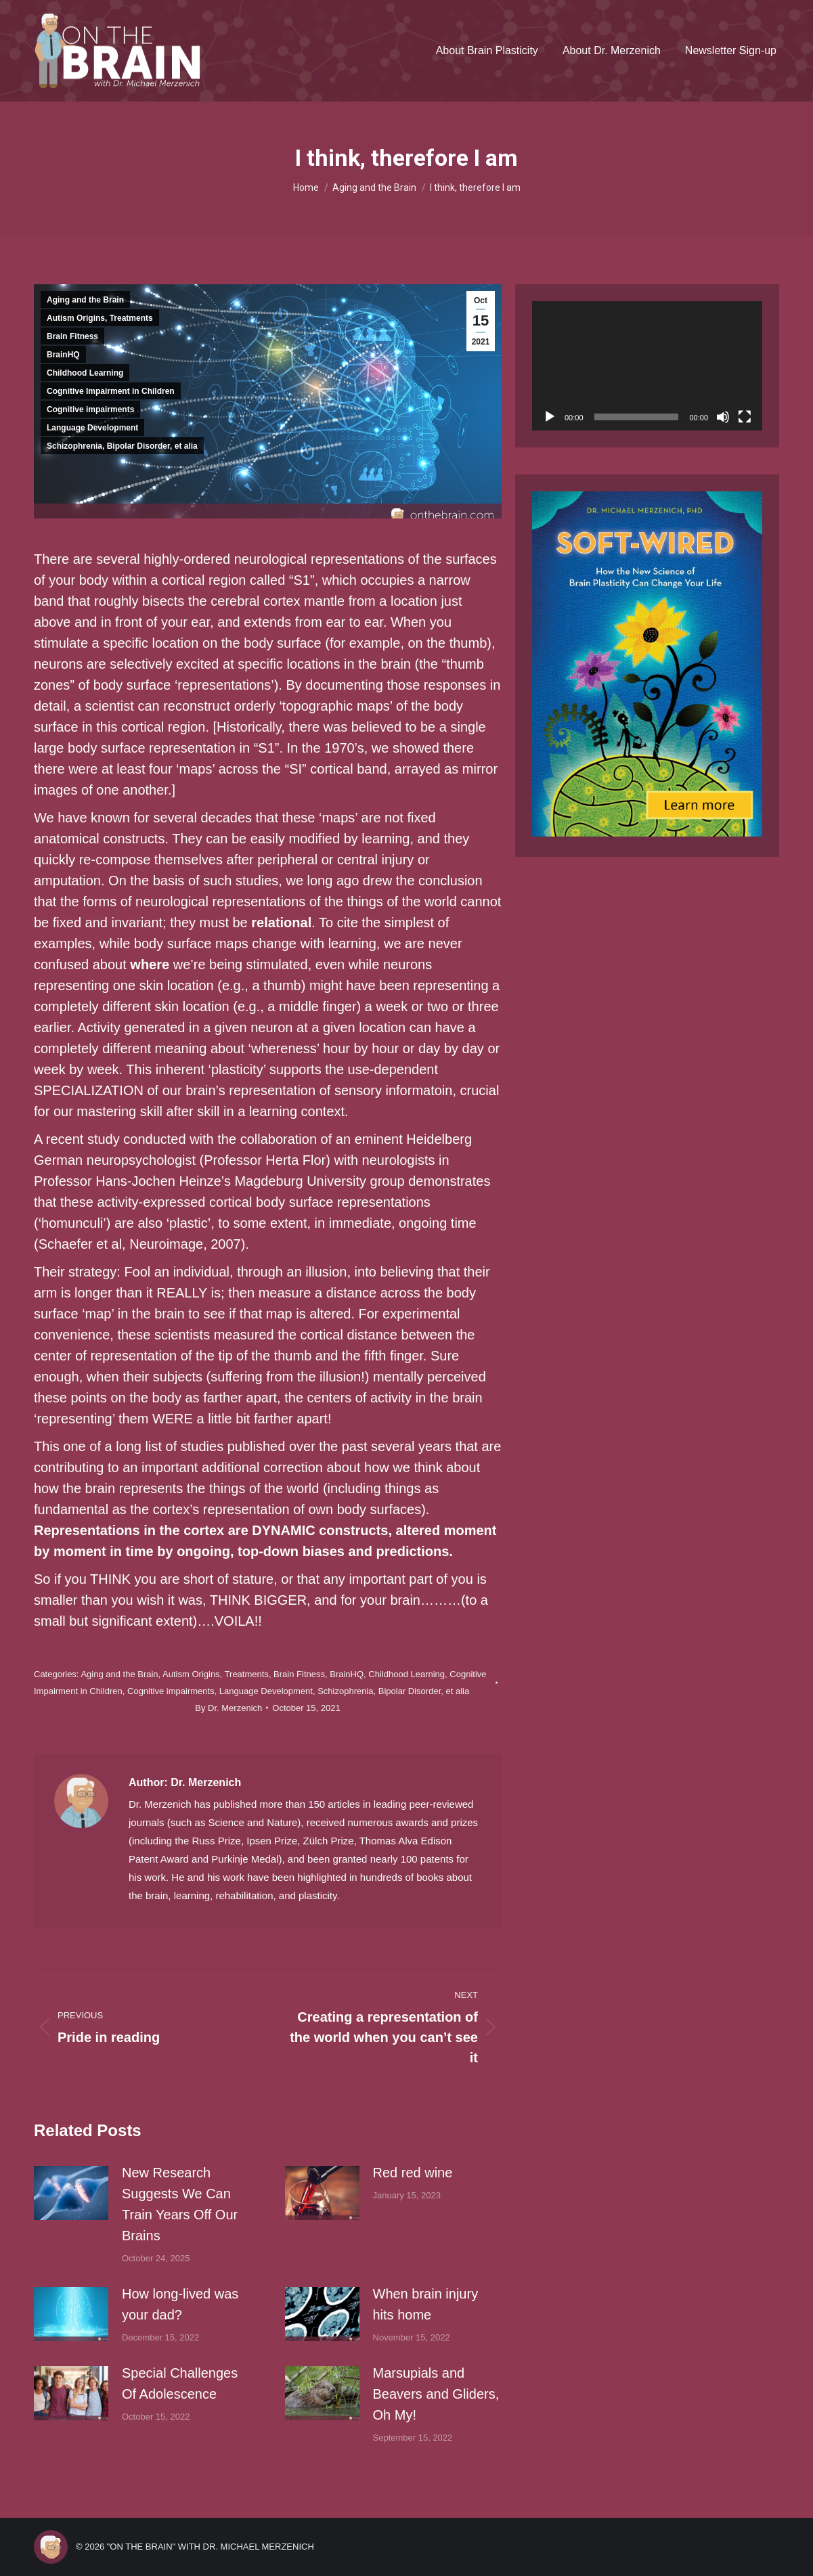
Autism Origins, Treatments (100, 318)
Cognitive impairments (90, 409)
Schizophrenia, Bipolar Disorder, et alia (122, 446)
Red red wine (413, 2172)
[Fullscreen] (744, 417)
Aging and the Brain (85, 300)
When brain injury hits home (426, 2304)
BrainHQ (63, 354)
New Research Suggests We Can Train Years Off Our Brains (180, 2204)
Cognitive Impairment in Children (111, 391)
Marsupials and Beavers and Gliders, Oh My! (436, 2394)
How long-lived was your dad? (180, 2304)
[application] (647, 365)
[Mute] (723, 417)
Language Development (92, 427)
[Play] (549, 417)
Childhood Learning (85, 373)
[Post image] (71, 2193)
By (228, 1708)
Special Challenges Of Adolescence (180, 2383)
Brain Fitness (72, 336)
